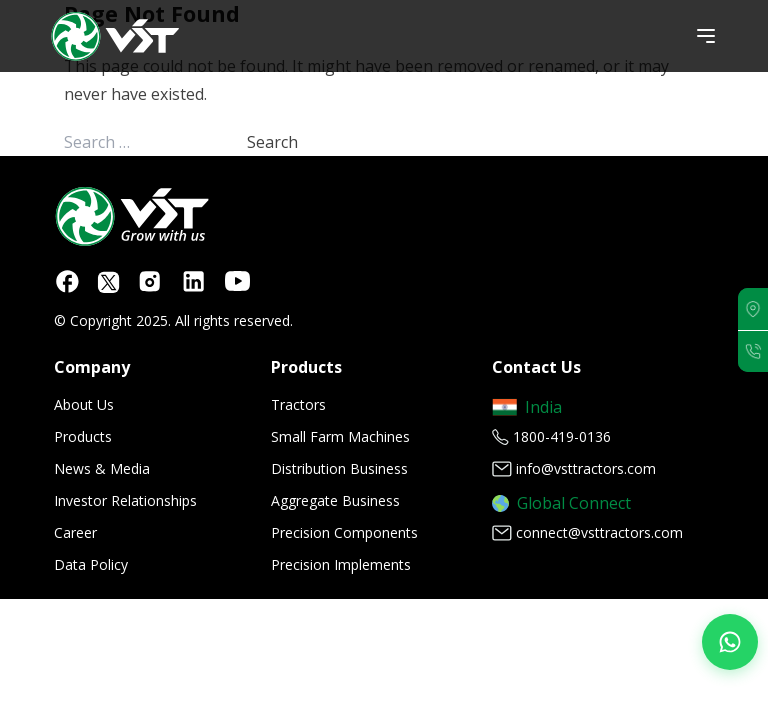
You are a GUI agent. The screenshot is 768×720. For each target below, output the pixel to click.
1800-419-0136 (562, 436)
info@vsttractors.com (586, 468)
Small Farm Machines (340, 436)
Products (83, 436)
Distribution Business (339, 468)
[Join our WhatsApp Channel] (730, 642)
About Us (84, 404)
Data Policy (91, 564)
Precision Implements (341, 564)
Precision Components (344, 532)
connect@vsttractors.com (599, 532)
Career (75, 532)
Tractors (298, 404)
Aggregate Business (335, 500)
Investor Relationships (125, 500)
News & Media (102, 468)
